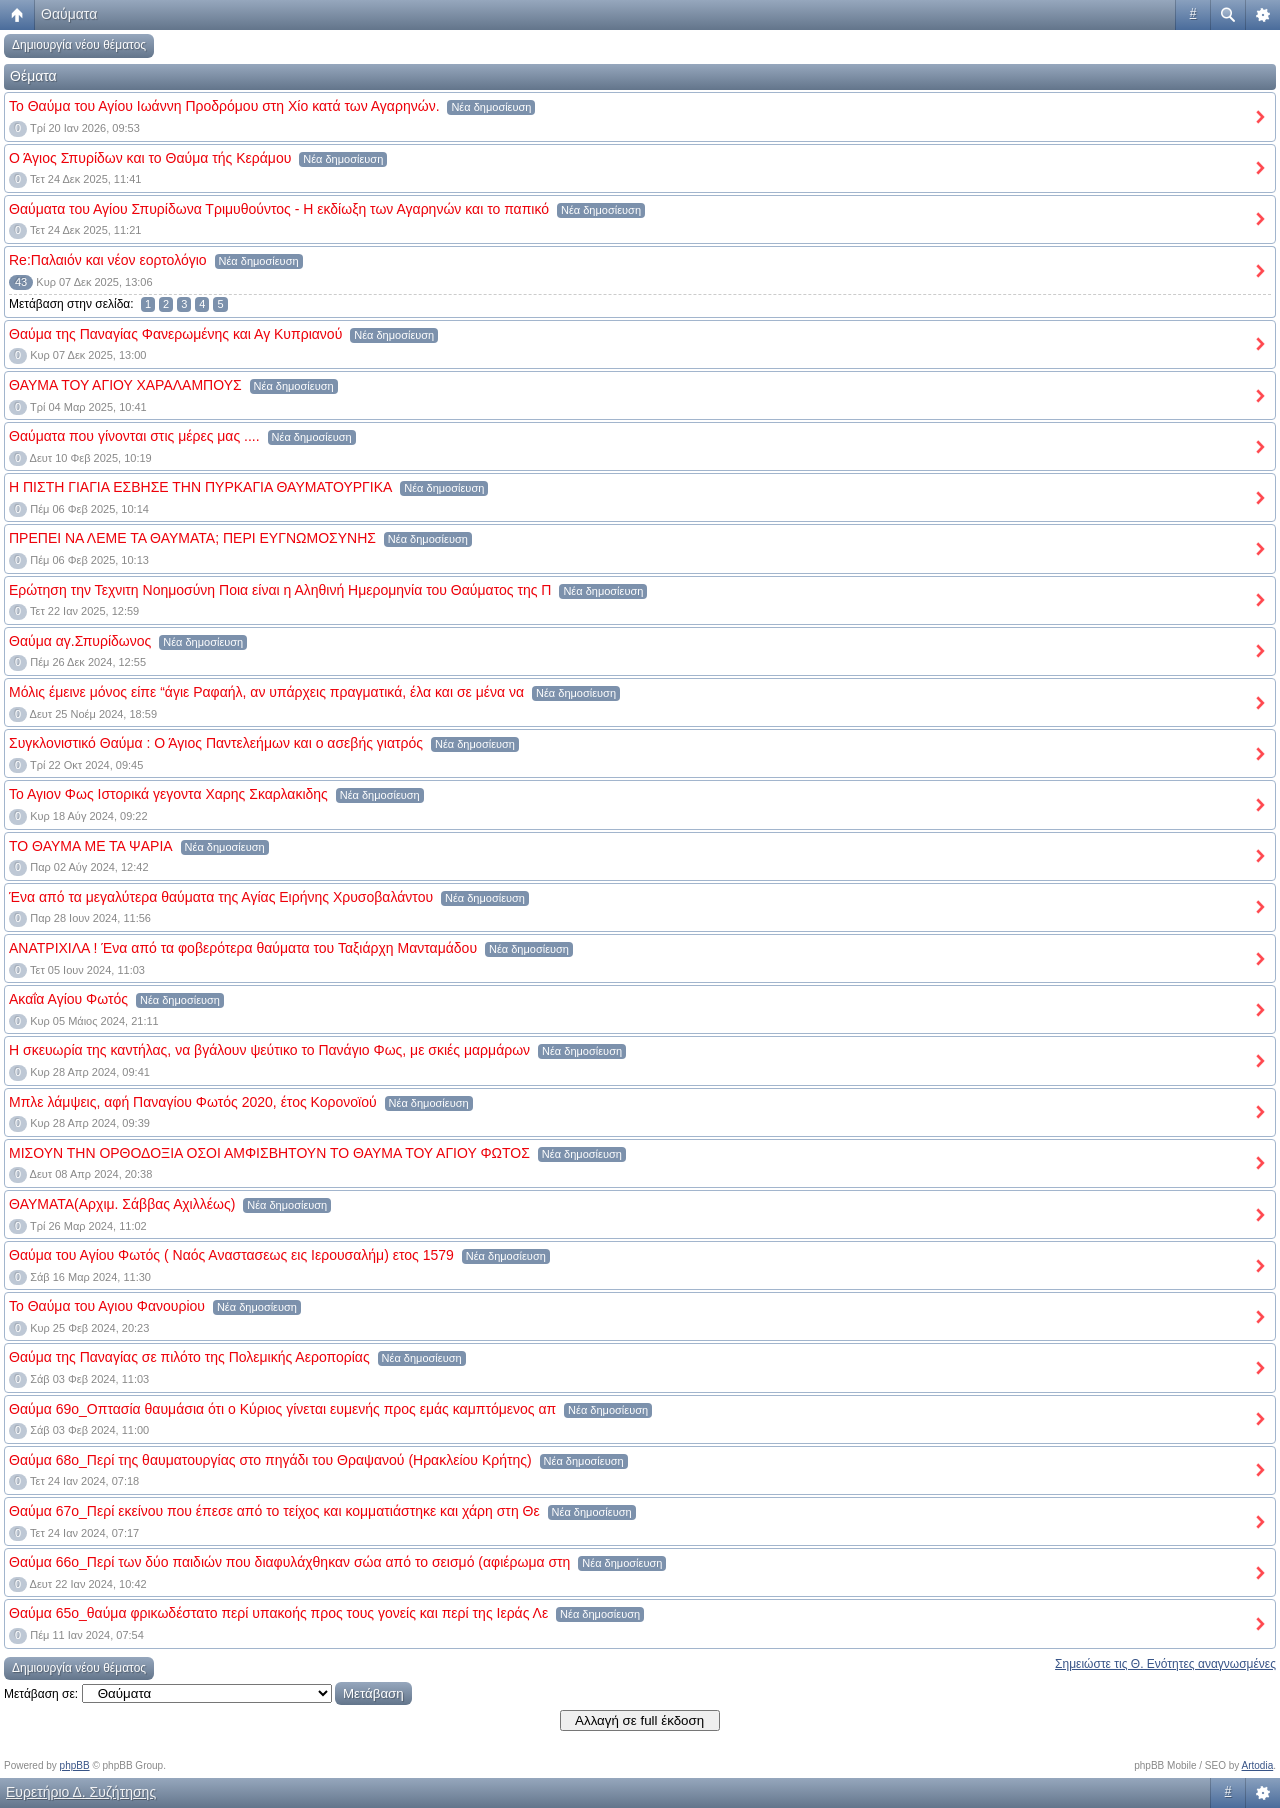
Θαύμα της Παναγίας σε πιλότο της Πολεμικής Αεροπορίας (189, 1357)
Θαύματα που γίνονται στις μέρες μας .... (134, 436)
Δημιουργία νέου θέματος (79, 45)
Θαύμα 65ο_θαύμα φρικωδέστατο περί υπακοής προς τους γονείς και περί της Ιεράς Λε (278, 1613)
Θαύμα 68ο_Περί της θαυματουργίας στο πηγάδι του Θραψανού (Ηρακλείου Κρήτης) (270, 1460)
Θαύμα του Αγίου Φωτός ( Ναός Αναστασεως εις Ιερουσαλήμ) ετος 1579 (231, 1255)
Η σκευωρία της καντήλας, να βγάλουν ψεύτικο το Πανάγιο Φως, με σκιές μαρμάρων (269, 1050)
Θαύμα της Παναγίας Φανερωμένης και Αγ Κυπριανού (175, 334)
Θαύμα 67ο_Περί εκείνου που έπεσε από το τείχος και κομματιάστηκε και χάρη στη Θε (274, 1511)
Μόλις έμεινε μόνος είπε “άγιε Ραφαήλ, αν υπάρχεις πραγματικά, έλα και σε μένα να (266, 692)
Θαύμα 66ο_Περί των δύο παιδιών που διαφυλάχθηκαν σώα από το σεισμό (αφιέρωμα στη (289, 1562)
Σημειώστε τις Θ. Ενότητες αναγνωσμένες (1165, 1664)
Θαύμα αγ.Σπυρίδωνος (80, 641)
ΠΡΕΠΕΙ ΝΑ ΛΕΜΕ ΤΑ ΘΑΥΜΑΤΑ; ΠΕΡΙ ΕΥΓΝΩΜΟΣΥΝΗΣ (192, 538)
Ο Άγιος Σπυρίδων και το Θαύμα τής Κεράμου (150, 158)
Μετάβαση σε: (41, 1694)
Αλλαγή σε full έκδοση (639, 1720)
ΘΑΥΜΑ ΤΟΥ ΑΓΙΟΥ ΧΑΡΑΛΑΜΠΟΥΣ (125, 385)
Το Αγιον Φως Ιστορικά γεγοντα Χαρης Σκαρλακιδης (168, 794)
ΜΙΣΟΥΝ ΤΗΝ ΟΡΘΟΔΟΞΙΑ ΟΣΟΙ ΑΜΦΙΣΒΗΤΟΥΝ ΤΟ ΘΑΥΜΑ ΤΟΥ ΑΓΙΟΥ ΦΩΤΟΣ (269, 1153)
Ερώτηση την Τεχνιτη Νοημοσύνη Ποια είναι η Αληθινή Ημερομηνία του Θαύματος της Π (280, 590)
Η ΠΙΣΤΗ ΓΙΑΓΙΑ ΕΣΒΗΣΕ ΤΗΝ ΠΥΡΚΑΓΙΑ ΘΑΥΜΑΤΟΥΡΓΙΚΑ (200, 487)
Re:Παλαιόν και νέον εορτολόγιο (108, 260)
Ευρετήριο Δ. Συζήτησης (81, 1792)
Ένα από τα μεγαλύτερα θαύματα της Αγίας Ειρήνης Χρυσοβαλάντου (221, 897)
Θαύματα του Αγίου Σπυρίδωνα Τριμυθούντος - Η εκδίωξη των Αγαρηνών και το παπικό (279, 209)
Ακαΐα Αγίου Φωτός (68, 999)
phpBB (75, 1765)
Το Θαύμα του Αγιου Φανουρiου (107, 1306)
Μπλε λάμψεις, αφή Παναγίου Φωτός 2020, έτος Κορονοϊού (193, 1102)
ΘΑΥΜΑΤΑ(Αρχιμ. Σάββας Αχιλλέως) (122, 1204)
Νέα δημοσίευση (491, 107)
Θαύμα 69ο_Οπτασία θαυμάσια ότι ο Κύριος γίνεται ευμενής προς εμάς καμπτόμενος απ (282, 1409)
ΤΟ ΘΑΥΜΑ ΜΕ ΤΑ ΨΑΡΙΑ (91, 846)
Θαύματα (69, 14)
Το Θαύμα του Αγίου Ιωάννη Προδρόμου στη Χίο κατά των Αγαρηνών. (224, 106)
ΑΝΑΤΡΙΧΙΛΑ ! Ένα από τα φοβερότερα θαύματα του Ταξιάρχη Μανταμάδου (243, 948)
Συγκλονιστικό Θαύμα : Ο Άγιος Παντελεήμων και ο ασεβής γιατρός (216, 743)
